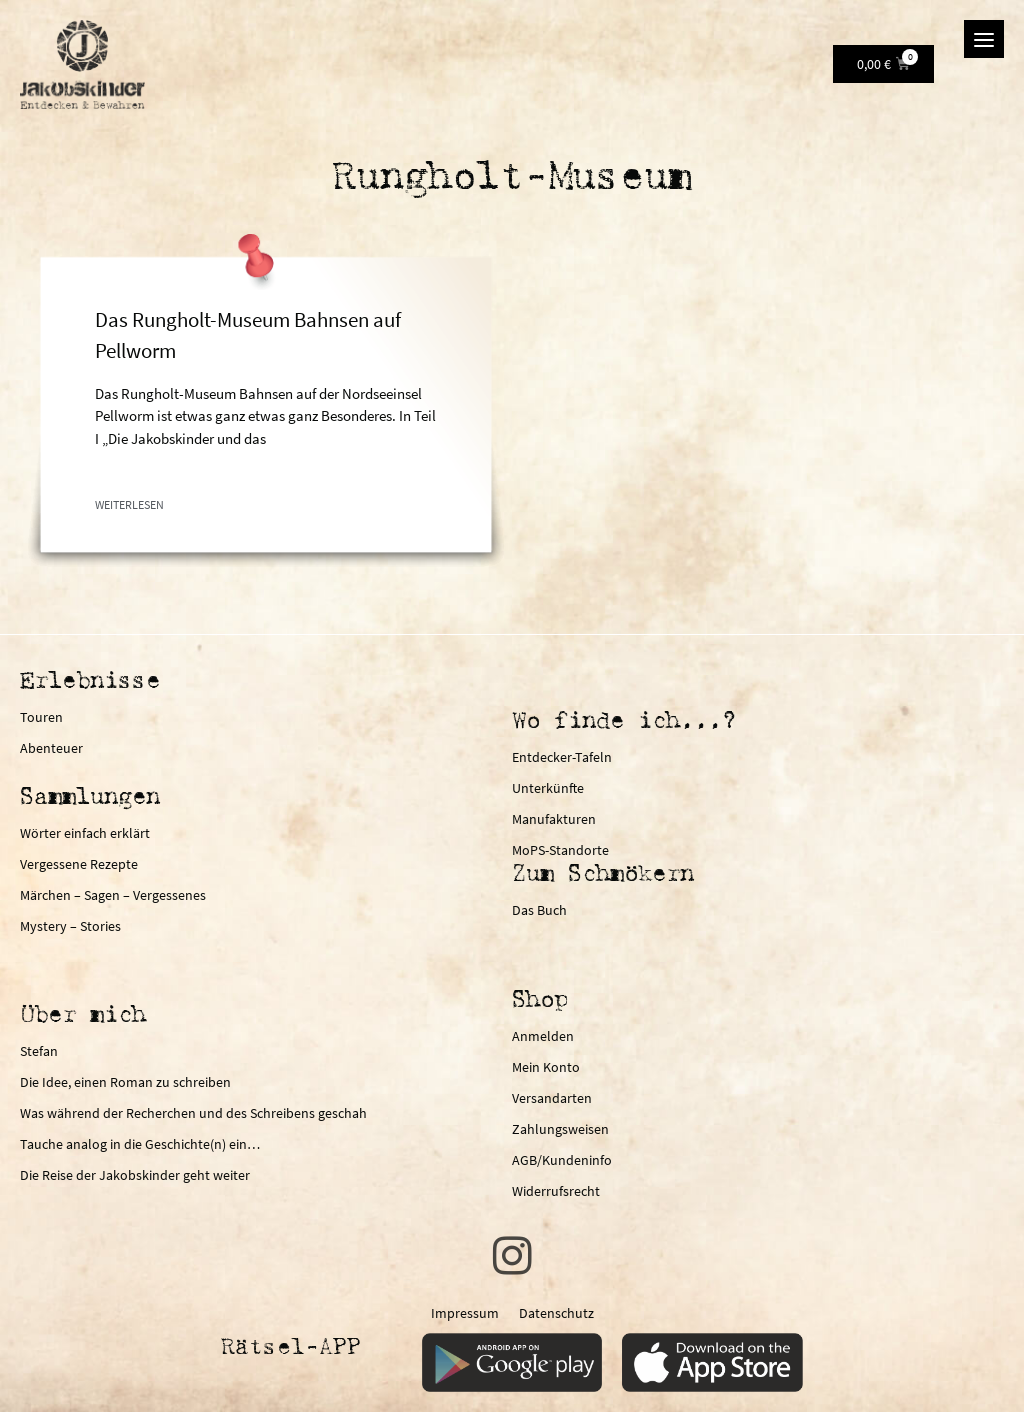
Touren (41, 717)
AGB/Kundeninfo (562, 1160)
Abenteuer (51, 748)
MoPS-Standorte (560, 850)
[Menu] (984, 39)
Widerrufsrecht (556, 1191)
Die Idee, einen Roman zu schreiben (125, 1082)
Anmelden (543, 1036)
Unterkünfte (548, 788)
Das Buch (539, 910)
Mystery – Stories (70, 926)
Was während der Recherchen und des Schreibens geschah (193, 1113)
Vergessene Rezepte (79, 864)
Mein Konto (546, 1067)
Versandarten (552, 1098)
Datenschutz (556, 1313)
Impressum (465, 1313)
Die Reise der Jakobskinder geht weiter (135, 1175)
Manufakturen (554, 819)
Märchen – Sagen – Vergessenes (113, 895)
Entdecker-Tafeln (562, 757)
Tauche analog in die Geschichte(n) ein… (140, 1144)
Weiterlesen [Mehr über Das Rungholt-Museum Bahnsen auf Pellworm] (129, 504)
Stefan (39, 1051)
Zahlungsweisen (560, 1129)
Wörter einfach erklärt (85, 833)
